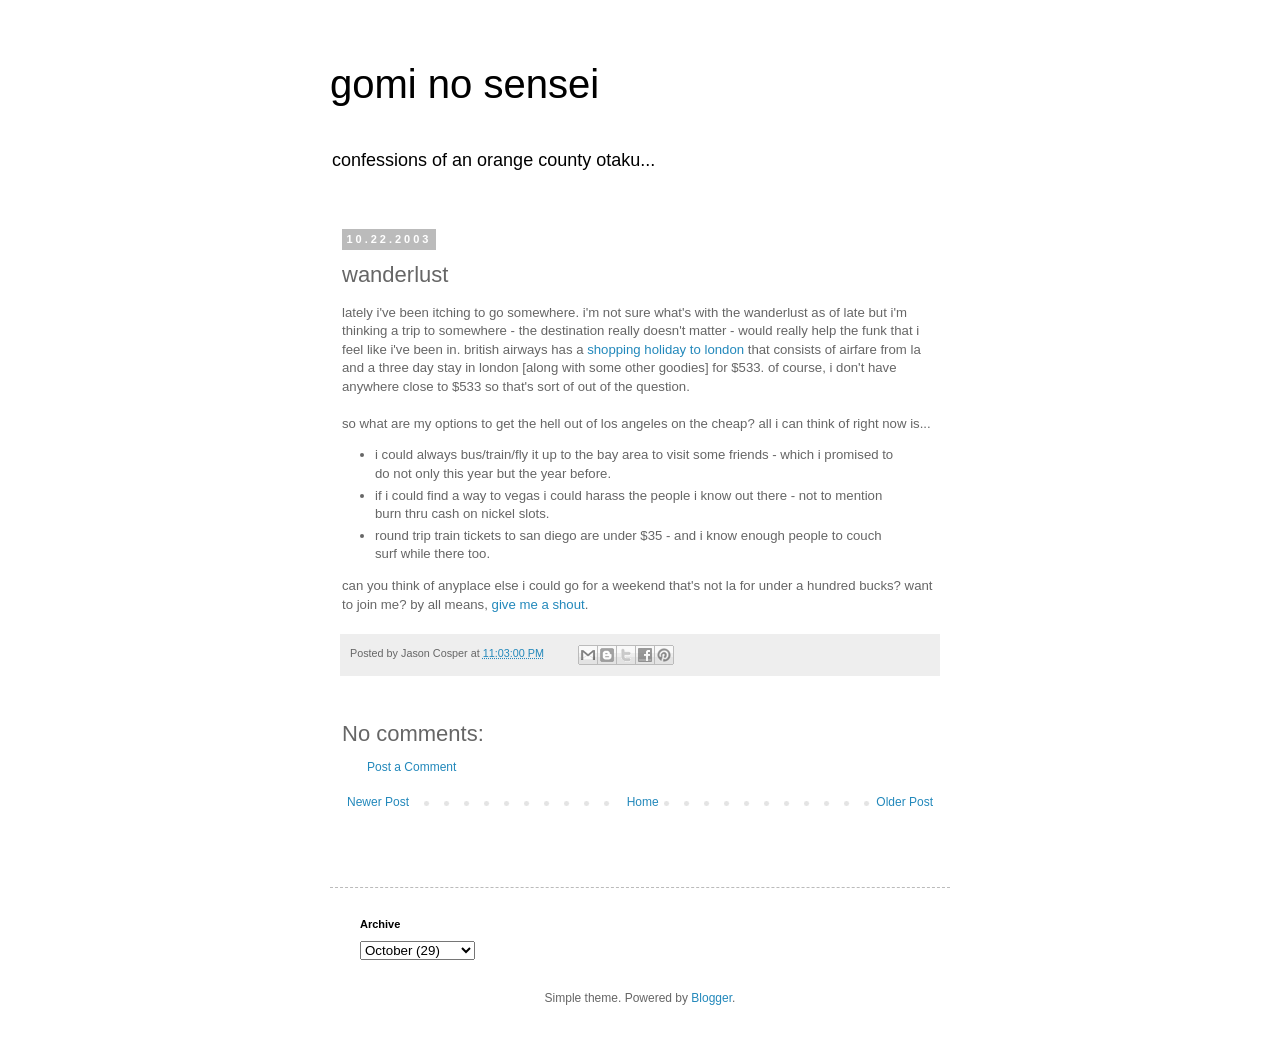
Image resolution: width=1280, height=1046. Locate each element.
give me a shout (538, 604)
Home (643, 802)
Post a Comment (411, 767)
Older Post (904, 802)
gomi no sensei (464, 84)
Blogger (711, 998)
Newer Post (378, 802)
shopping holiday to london (665, 349)
